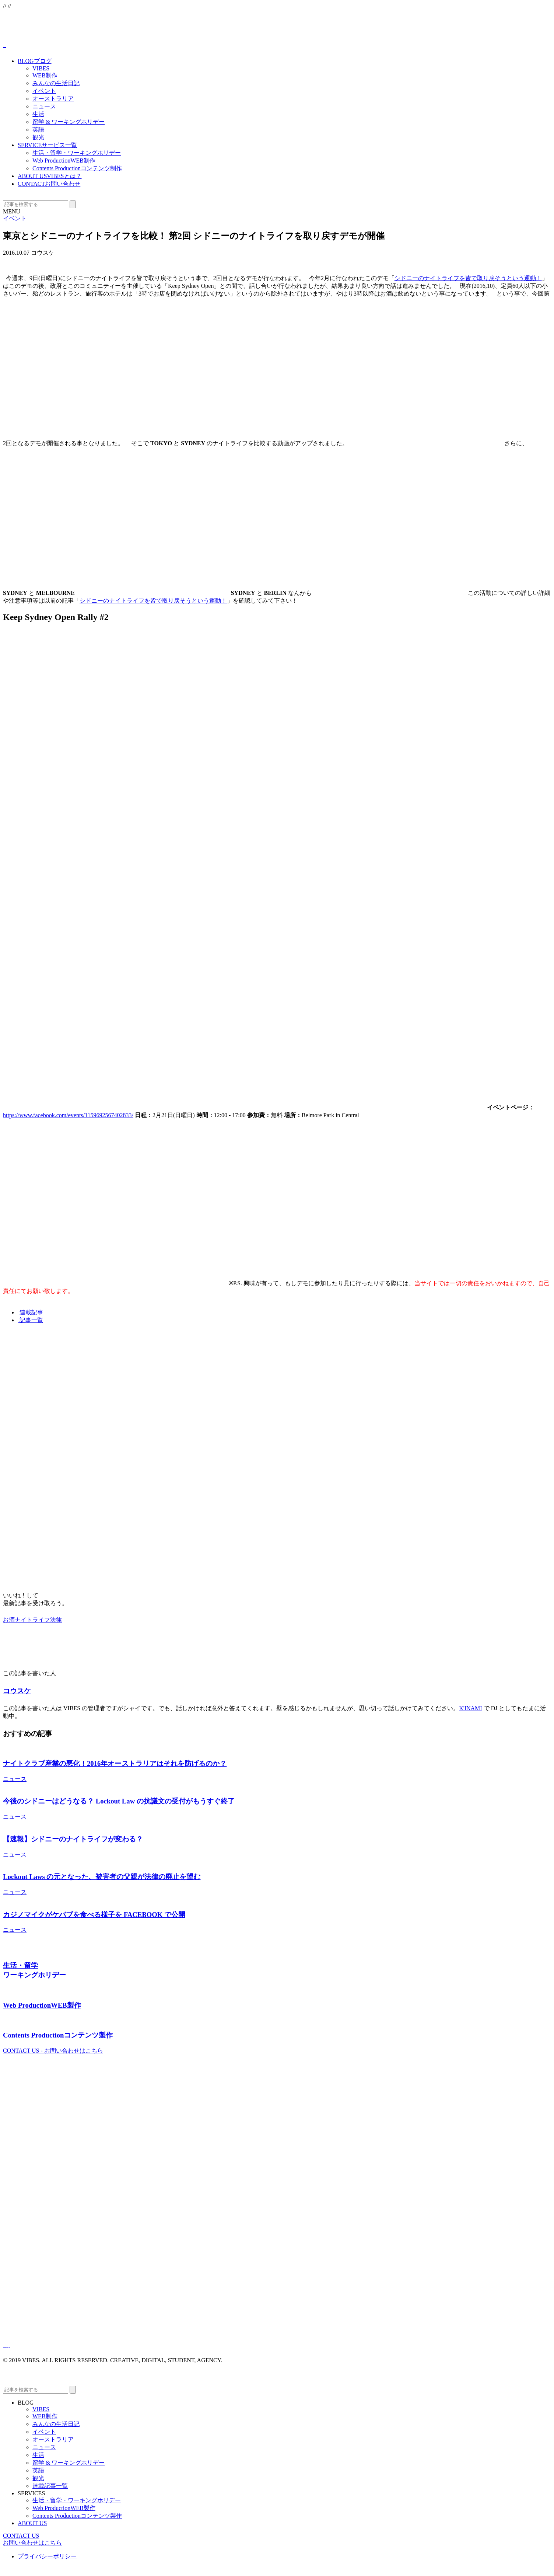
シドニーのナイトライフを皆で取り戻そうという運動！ (468, 278)
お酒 (9, 1620)
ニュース (44, 106)
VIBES (40, 68)
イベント (44, 91)
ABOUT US (50, 176)
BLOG (35, 61)
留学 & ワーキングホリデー (68, 122)
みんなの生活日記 (56, 83)
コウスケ (17, 1691)
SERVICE (47, 145)
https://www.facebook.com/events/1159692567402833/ (68, 1115)
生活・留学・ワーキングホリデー (76, 153)
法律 (56, 1620)
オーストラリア (53, 98)
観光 (38, 137)
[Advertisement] (224, 1381)
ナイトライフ (32, 1620)
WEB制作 (44, 75)
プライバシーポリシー (47, 2556)
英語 (38, 129)
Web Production (63, 160)
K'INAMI (470, 1708)
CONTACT (49, 184)
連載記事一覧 (50, 2486)
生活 (38, 114)
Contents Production (77, 168)
